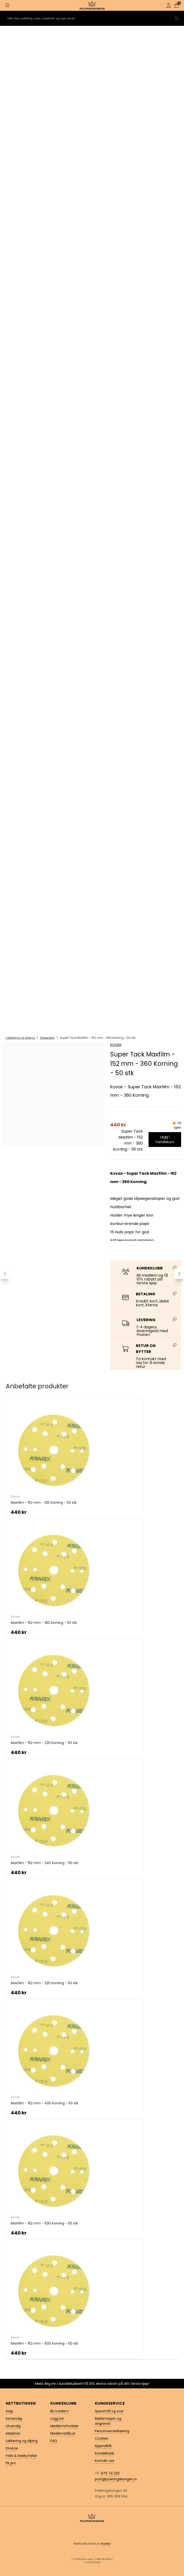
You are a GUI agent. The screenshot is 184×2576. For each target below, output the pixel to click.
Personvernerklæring (112, 2431)
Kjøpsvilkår (103, 2445)
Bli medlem (59, 2411)
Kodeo (105, 2544)
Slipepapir (47, 1038)
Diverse (12, 2448)
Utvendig (13, 2426)
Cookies (101, 2438)
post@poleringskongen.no (116, 2479)
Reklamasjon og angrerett (108, 2421)
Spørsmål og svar (109, 2411)
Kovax (115, 1044)
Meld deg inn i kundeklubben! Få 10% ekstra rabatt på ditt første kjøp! (92, 2383)
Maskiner (13, 2433)
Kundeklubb (104, 2453)
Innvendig (14, 2418)
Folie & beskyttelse (21, 2455)
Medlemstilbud (62, 2433)
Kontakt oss (104, 2460)
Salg (9, 2411)
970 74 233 (110, 2473)
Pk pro (11, 2463)
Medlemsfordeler (64, 2426)
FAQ (53, 2440)
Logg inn (57, 2418)
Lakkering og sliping (20, 1038)
